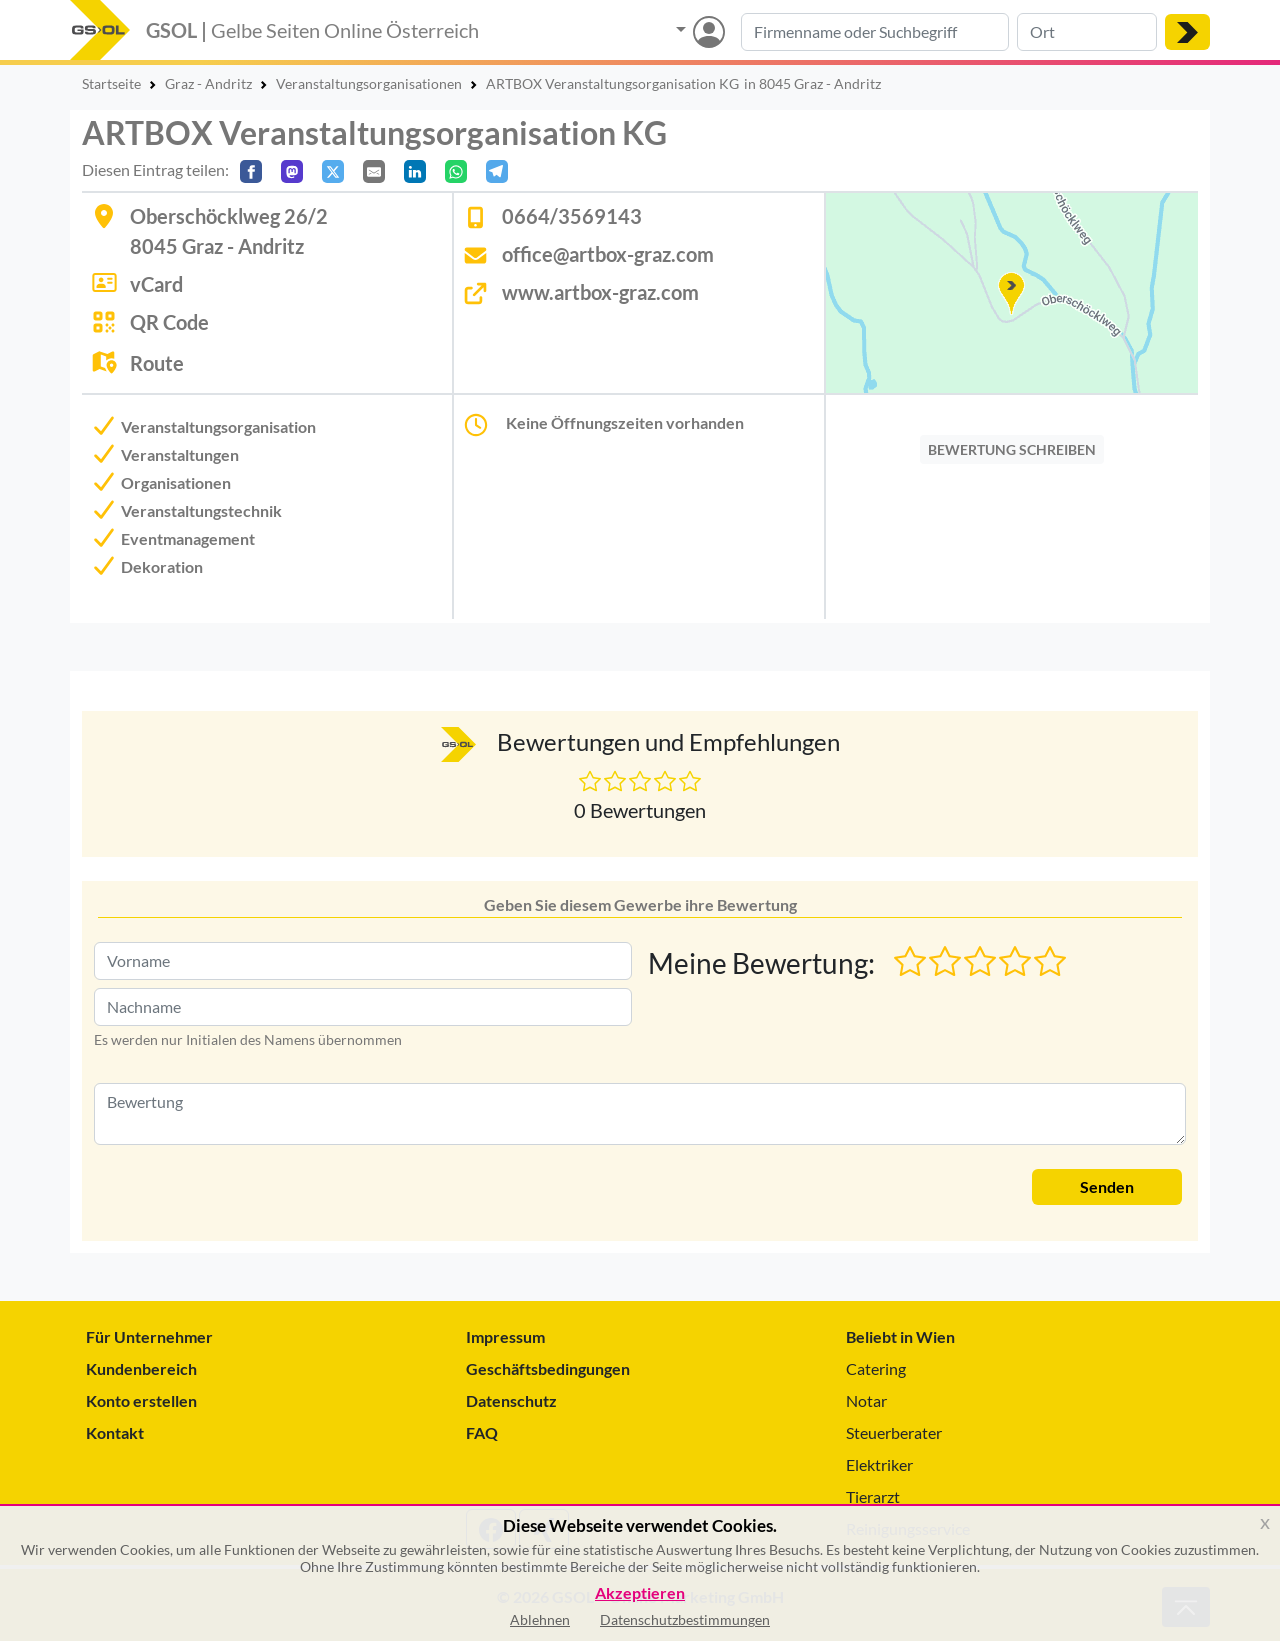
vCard (156, 284)
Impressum (505, 1336)
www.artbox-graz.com (600, 292)
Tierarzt (873, 1496)
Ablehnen (540, 1619)
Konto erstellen (141, 1400)
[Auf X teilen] (333, 171)
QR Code (169, 322)
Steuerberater (894, 1432)
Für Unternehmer (149, 1336)
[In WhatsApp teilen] (456, 171)
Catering (876, 1368)
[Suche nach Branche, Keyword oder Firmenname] (875, 32)
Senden (1107, 1186)
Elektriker (879, 1464)
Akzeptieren (640, 1593)
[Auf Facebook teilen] (251, 171)
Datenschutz (511, 1400)
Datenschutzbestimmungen (685, 1619)
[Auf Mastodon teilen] (292, 171)
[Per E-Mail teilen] (374, 171)
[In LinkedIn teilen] (415, 171)
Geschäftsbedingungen (548, 1368)
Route (157, 363)
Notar (866, 1400)
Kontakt (115, 1432)
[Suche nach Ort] (1087, 32)
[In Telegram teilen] (497, 171)
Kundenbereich (141, 1368)
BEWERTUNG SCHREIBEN (1012, 449)
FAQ (482, 1432)
